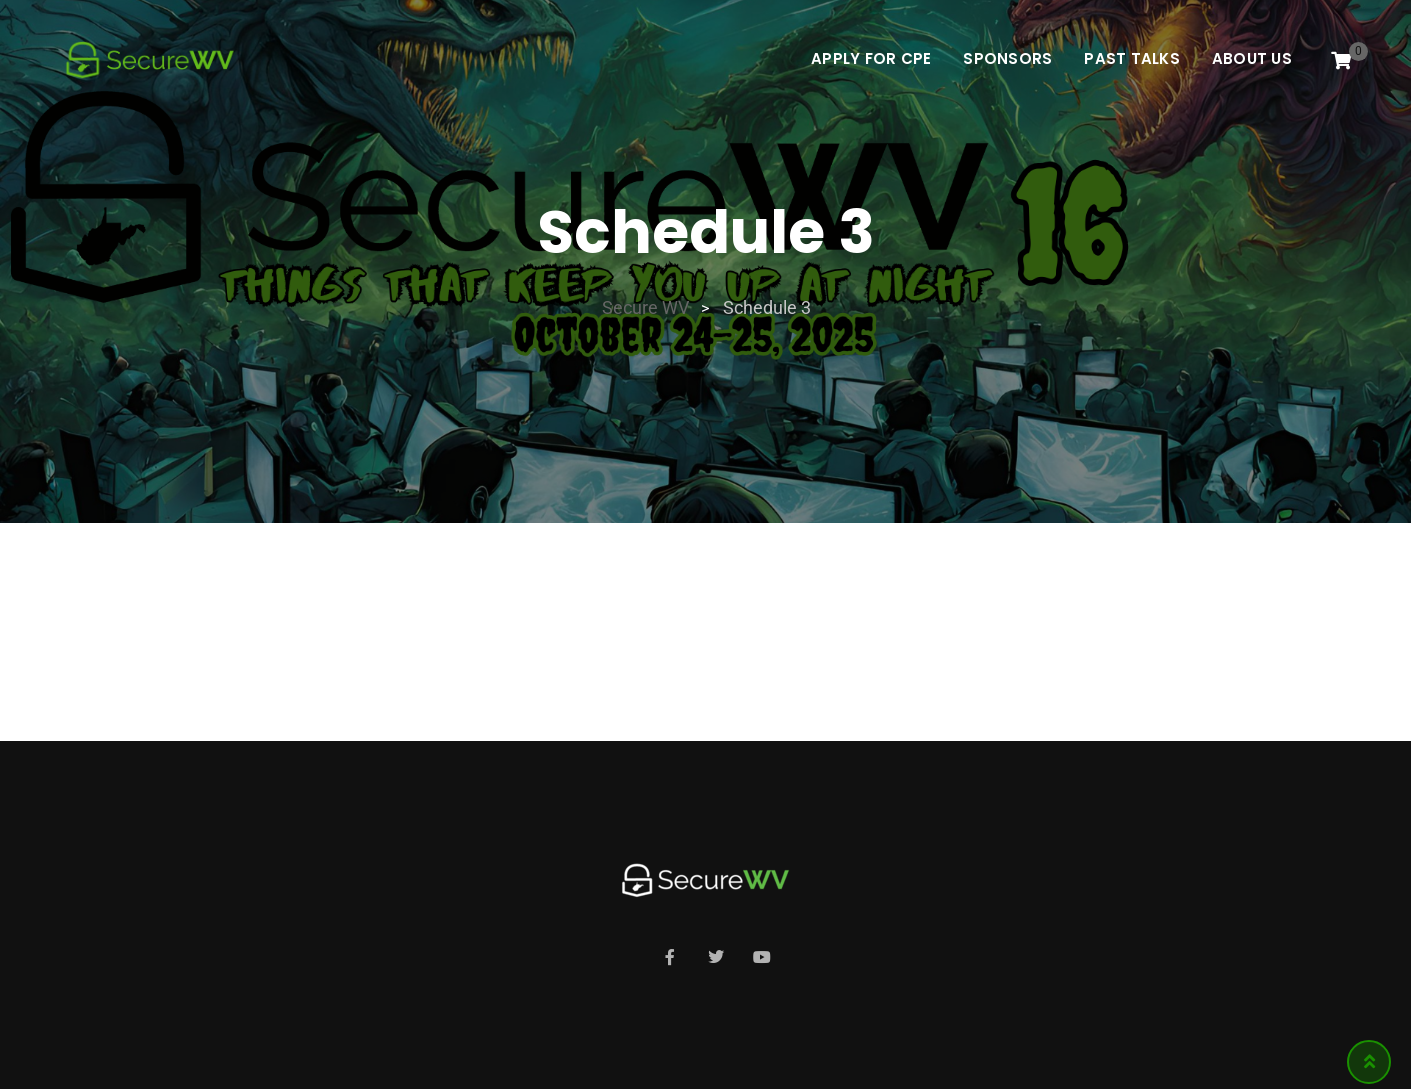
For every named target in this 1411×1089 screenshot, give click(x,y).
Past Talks (1132, 58)
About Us (1252, 58)
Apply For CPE (871, 58)
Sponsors (1007, 58)
